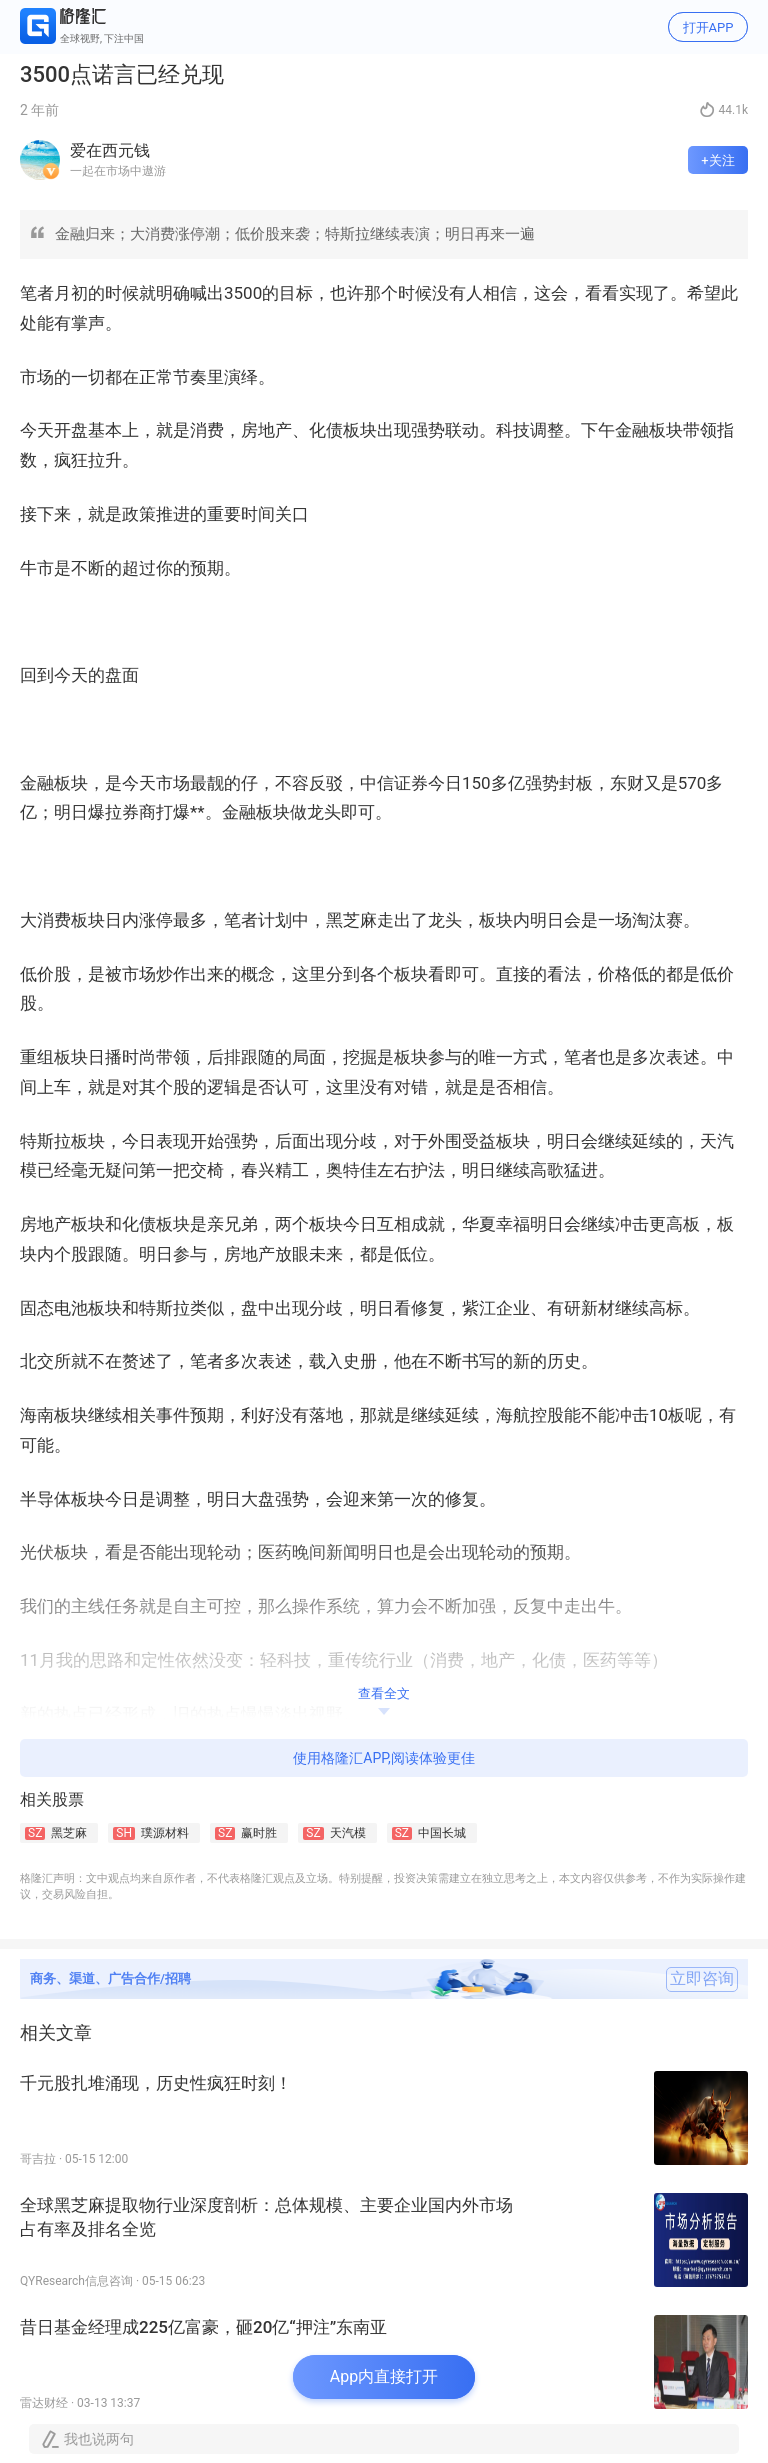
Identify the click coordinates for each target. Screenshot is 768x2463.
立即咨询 (702, 1979)
